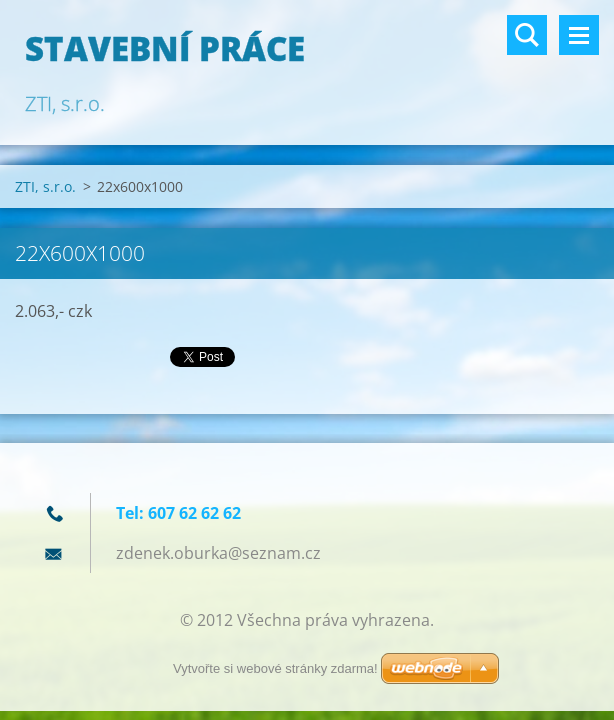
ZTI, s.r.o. (45, 186)
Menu (579, 35)
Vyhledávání (527, 35)
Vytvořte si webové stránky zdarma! (275, 668)
